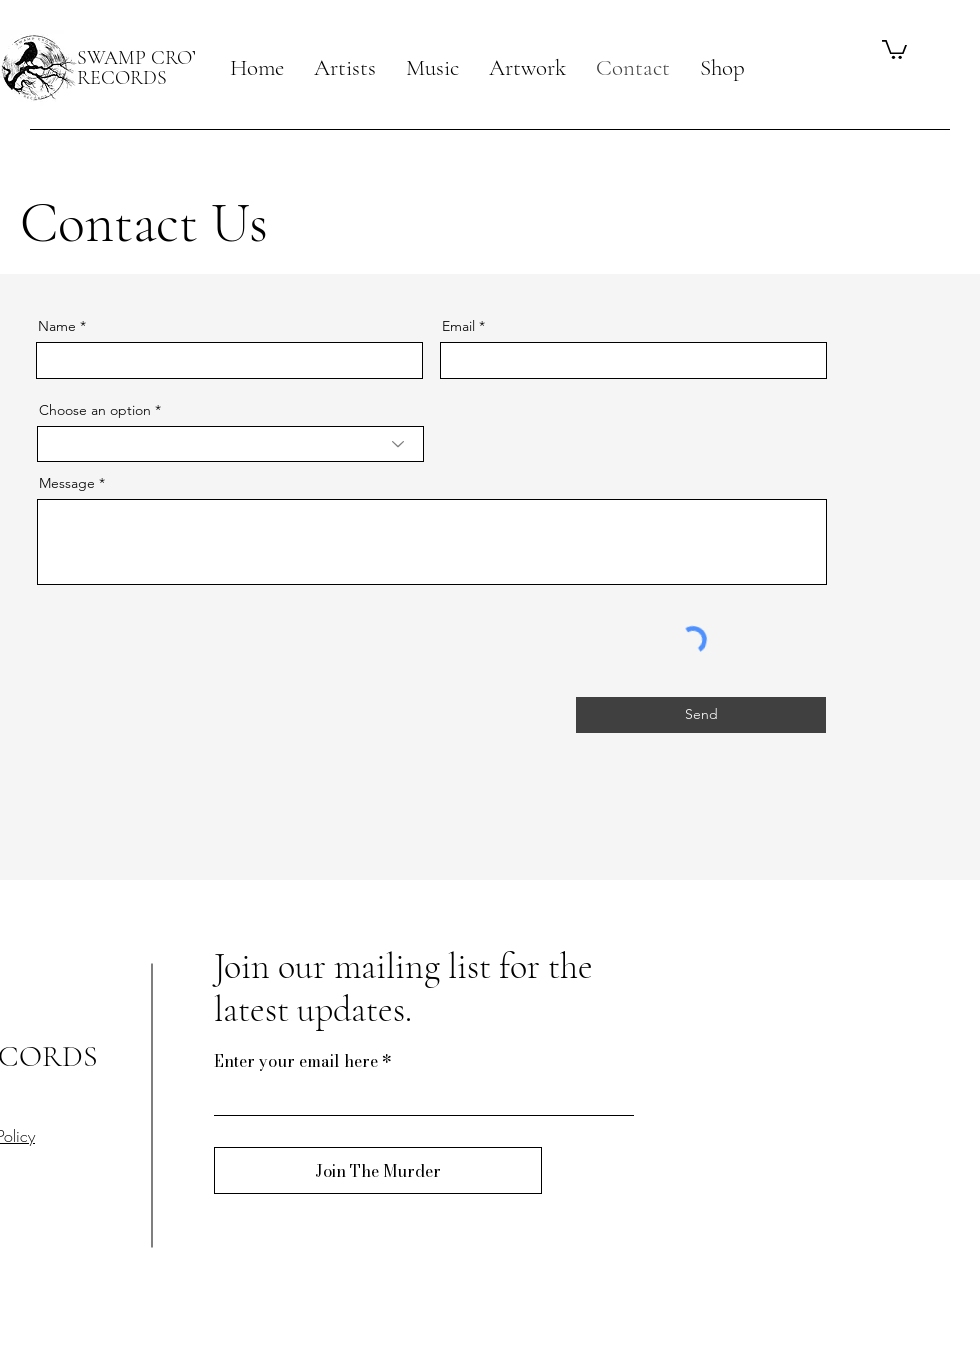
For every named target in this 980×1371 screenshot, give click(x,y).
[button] (345, 68)
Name (57, 326)
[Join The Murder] (378, 1170)
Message (67, 483)
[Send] (701, 715)
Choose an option (95, 410)
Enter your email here (296, 1061)
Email (458, 326)
